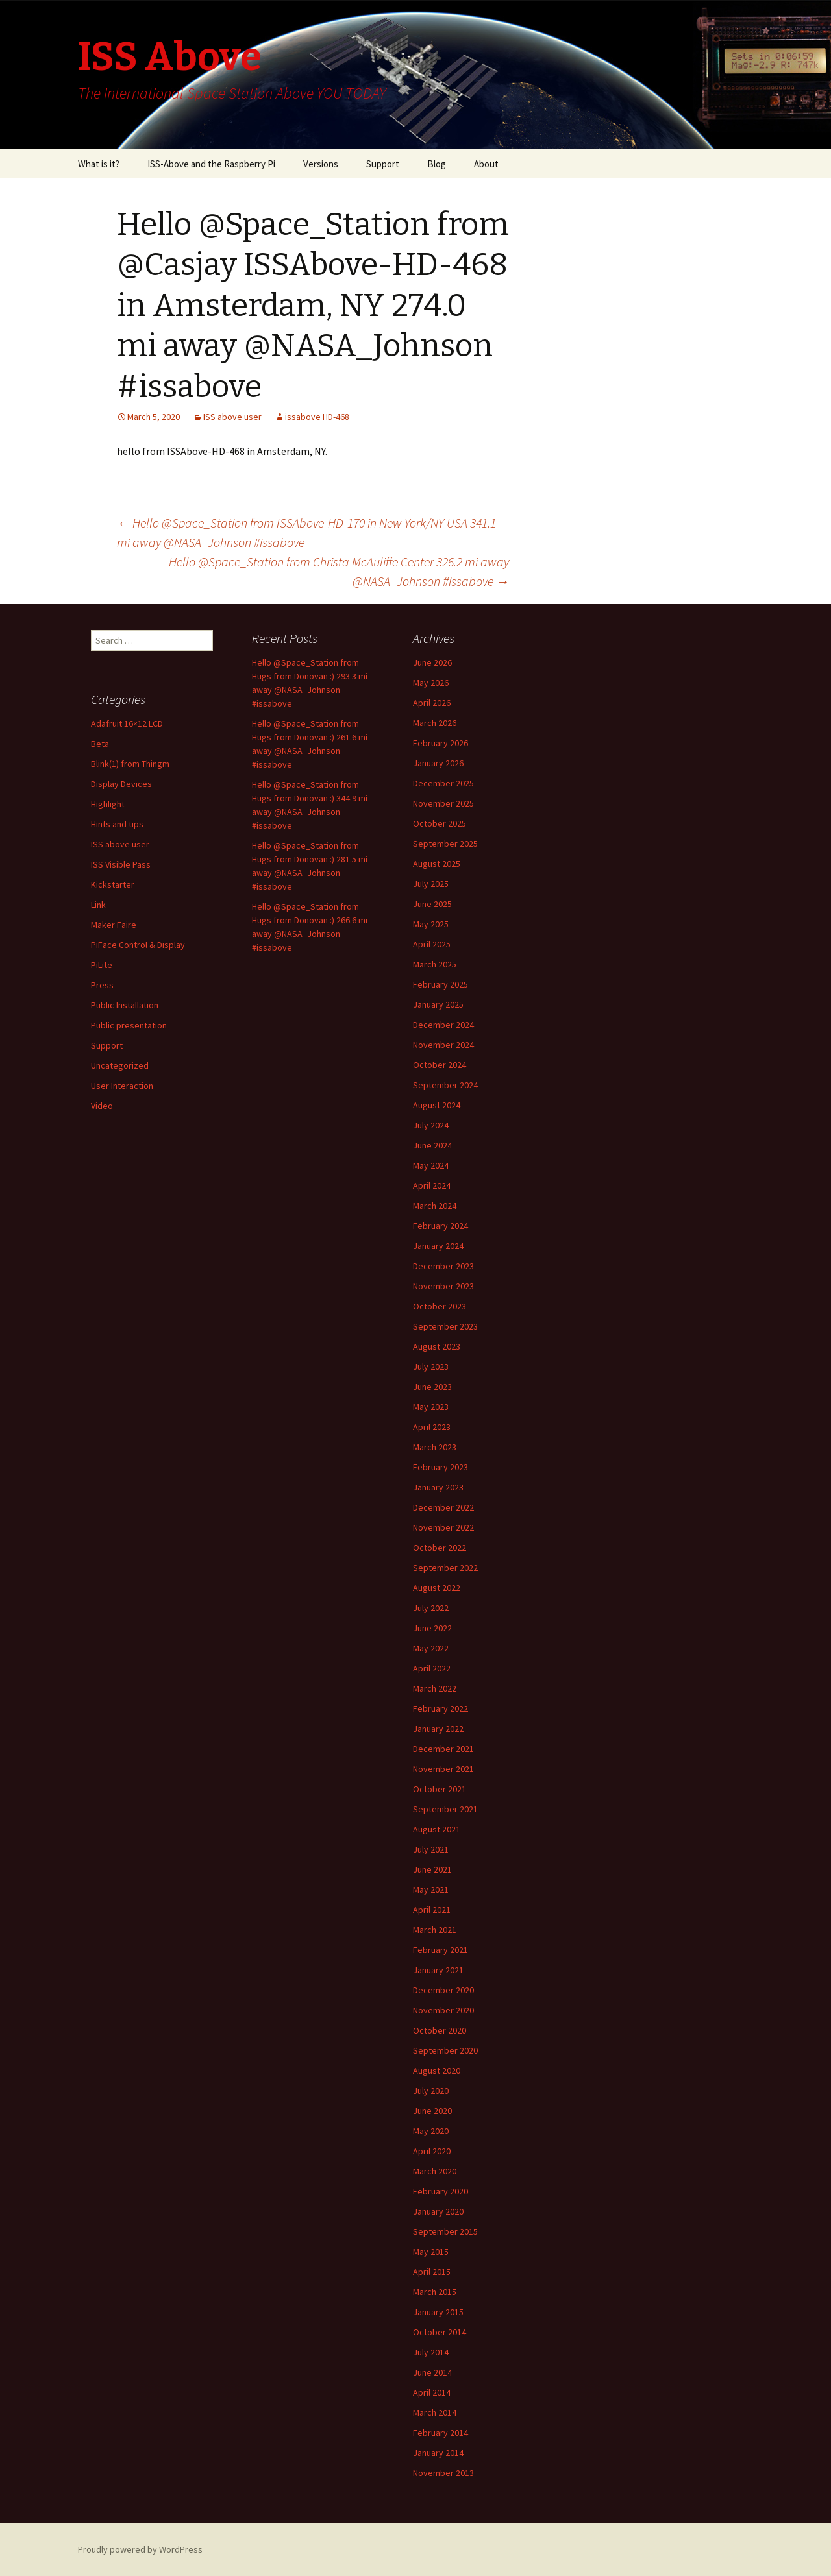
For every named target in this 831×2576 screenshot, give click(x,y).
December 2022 (443, 1507)
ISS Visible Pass (121, 864)
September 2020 (445, 2050)
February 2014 (440, 2432)
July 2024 (431, 1125)
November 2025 (443, 803)
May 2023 (431, 1407)
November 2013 (443, 2473)
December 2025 (443, 783)
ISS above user (232, 416)
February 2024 (440, 1226)
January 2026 (438, 763)
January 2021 (438, 1970)
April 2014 (432, 2392)
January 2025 (438, 1004)
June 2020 (432, 2111)
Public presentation (129, 1025)
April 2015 (432, 2272)
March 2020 (434, 2171)
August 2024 (436, 1105)
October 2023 (439, 1306)
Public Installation (124, 1005)
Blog (436, 164)
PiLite (101, 965)
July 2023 (431, 1366)
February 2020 (440, 2191)
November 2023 (443, 1286)
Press (102, 985)
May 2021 (431, 1889)
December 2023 (443, 1266)
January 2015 (438, 2312)
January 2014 (438, 2453)
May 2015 (431, 2251)
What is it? (98, 164)
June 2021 (432, 1869)
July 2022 (431, 1608)
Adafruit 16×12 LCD (127, 723)
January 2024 (438, 1246)
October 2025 (439, 823)
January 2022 (438, 1728)
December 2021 (443, 1749)
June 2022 (432, 1628)
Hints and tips (117, 824)
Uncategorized (120, 1065)
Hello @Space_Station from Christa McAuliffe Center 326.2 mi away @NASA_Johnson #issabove (339, 571)
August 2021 (436, 1829)
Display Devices (121, 784)
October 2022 (439, 1547)
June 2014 (432, 2372)
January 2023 (438, 1487)
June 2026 (432, 662)
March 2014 (434, 2412)
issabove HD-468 (317, 416)
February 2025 (440, 984)
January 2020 (438, 2211)
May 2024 (431, 1165)
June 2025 (432, 904)
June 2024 (432, 1145)
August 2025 (436, 863)
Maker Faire (113, 924)
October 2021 (439, 1789)
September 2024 (445, 1085)
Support (382, 164)
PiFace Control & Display (138, 945)
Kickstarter (112, 884)
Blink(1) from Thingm (130, 764)
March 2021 (434, 1930)
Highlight (108, 804)
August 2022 (436, 1588)
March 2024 (434, 1205)
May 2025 (431, 924)
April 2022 (432, 1668)
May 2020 (431, 2131)
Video (102, 1106)
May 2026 (431, 682)
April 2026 (432, 703)
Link (98, 904)
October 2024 (439, 1065)
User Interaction (122, 1085)
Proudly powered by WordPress (140, 2549)
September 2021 (445, 1809)
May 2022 (431, 1648)
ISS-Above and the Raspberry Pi (211, 164)
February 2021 (440, 1950)
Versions (320, 164)
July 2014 (431, 2352)
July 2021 (431, 1849)
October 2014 (439, 2332)
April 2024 (432, 1185)
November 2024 (443, 1045)
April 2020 (432, 2151)
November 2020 (443, 2010)
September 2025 (445, 843)
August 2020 (436, 2070)
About (486, 164)
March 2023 (434, 1447)
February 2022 (440, 1708)
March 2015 (434, 2292)
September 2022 (445, 1568)
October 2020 (439, 2030)
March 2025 (434, 964)
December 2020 (443, 1990)
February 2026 (440, 743)
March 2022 (434, 1688)
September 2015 (445, 2231)
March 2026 (434, 723)
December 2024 (443, 1024)
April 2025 (432, 944)
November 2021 (443, 1769)
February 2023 (440, 1467)
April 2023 (432, 1427)
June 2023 (432, 1386)
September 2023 (445, 1326)
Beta (100, 743)
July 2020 (431, 2090)
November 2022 (443, 1527)
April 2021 (432, 1909)
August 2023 (436, 1346)
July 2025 (431, 884)
